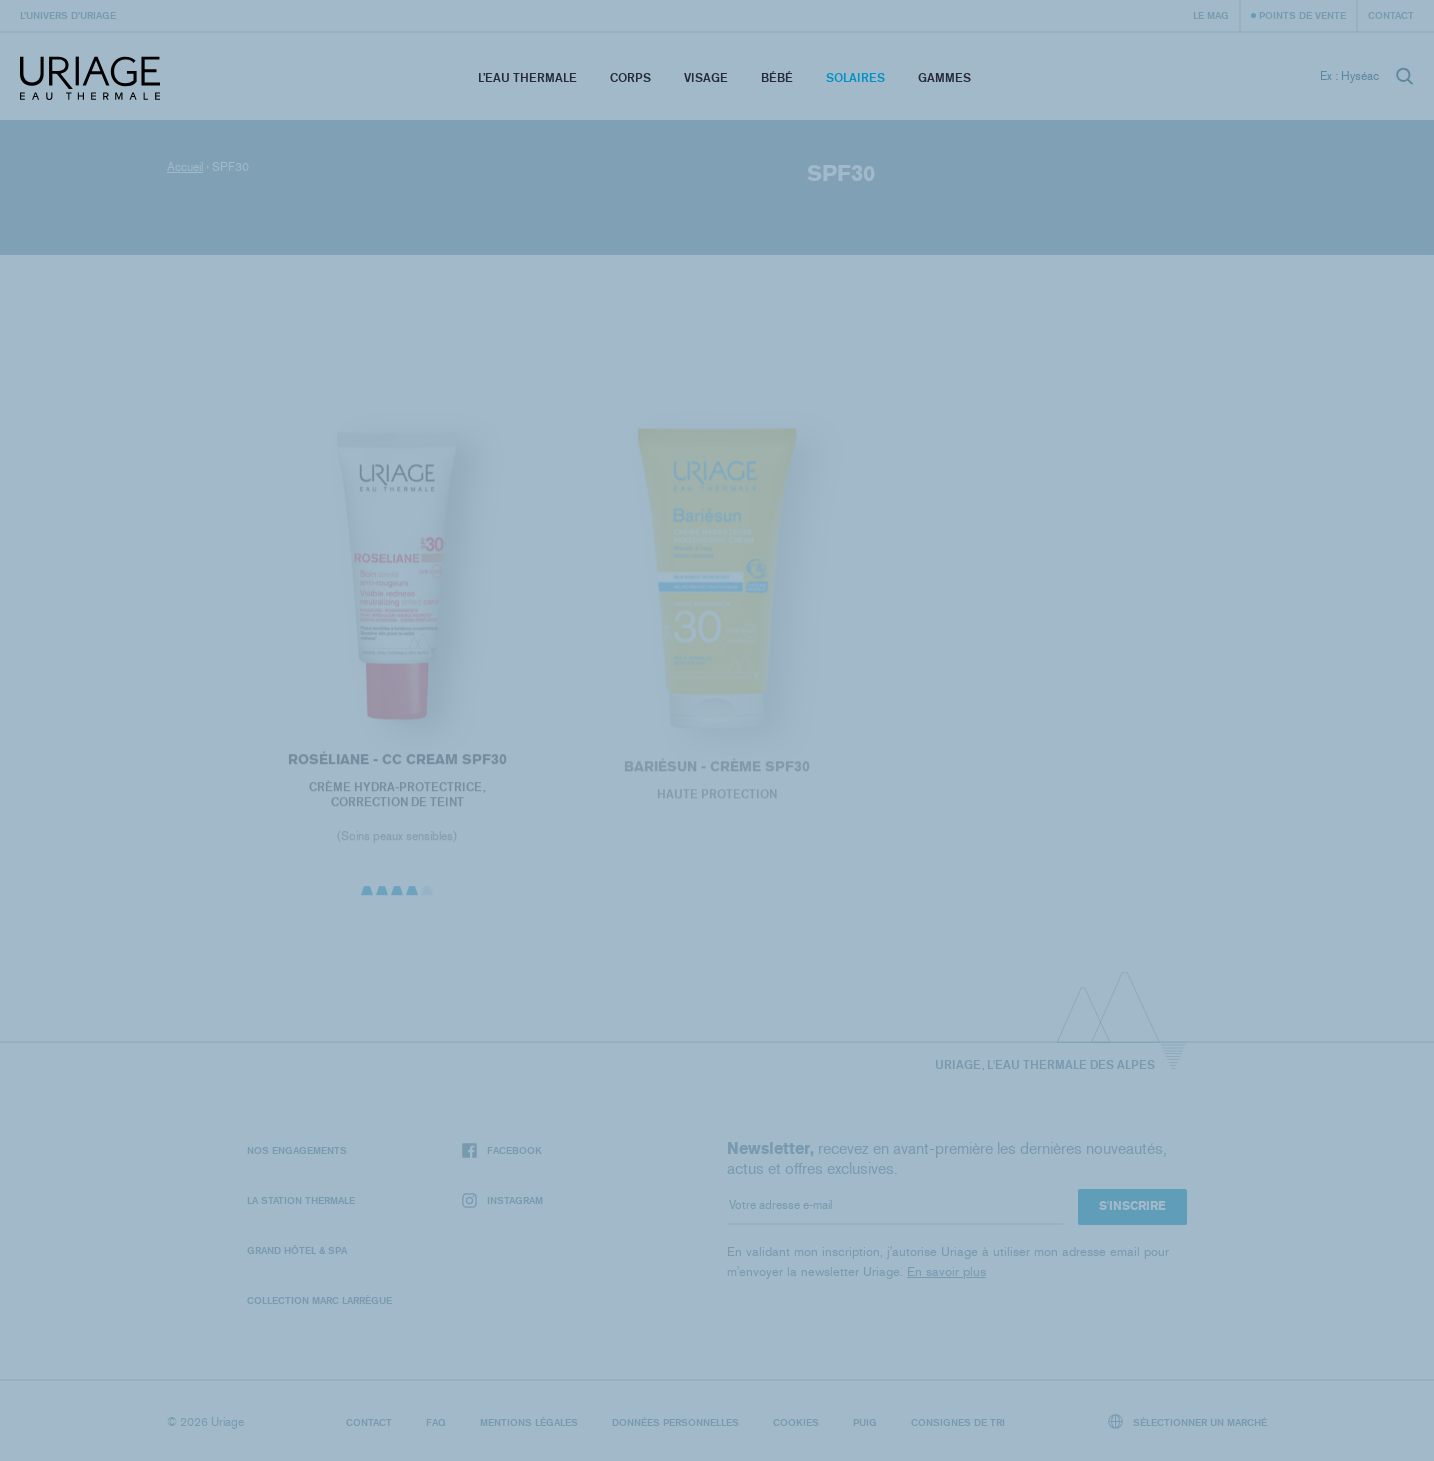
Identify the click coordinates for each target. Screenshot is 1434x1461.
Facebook (502, 1150)
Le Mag (1211, 15)
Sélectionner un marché (1188, 1421)
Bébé (777, 77)
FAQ (436, 1422)
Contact (1391, 15)
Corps (630, 77)
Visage (706, 77)
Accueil (185, 167)
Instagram (502, 1200)
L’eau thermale (527, 77)
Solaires (855, 77)
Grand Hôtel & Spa (297, 1250)
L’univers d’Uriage (68, 15)
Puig (865, 1422)
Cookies (796, 1422)
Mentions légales (529, 1422)
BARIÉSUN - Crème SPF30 (717, 771)
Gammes (944, 77)
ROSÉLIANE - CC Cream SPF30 (396, 763)
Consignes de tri (958, 1422)
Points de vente (1302, 15)
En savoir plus (946, 1271)
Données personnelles (675, 1422)
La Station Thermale (301, 1200)
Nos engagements (297, 1150)
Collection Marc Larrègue (319, 1300)
